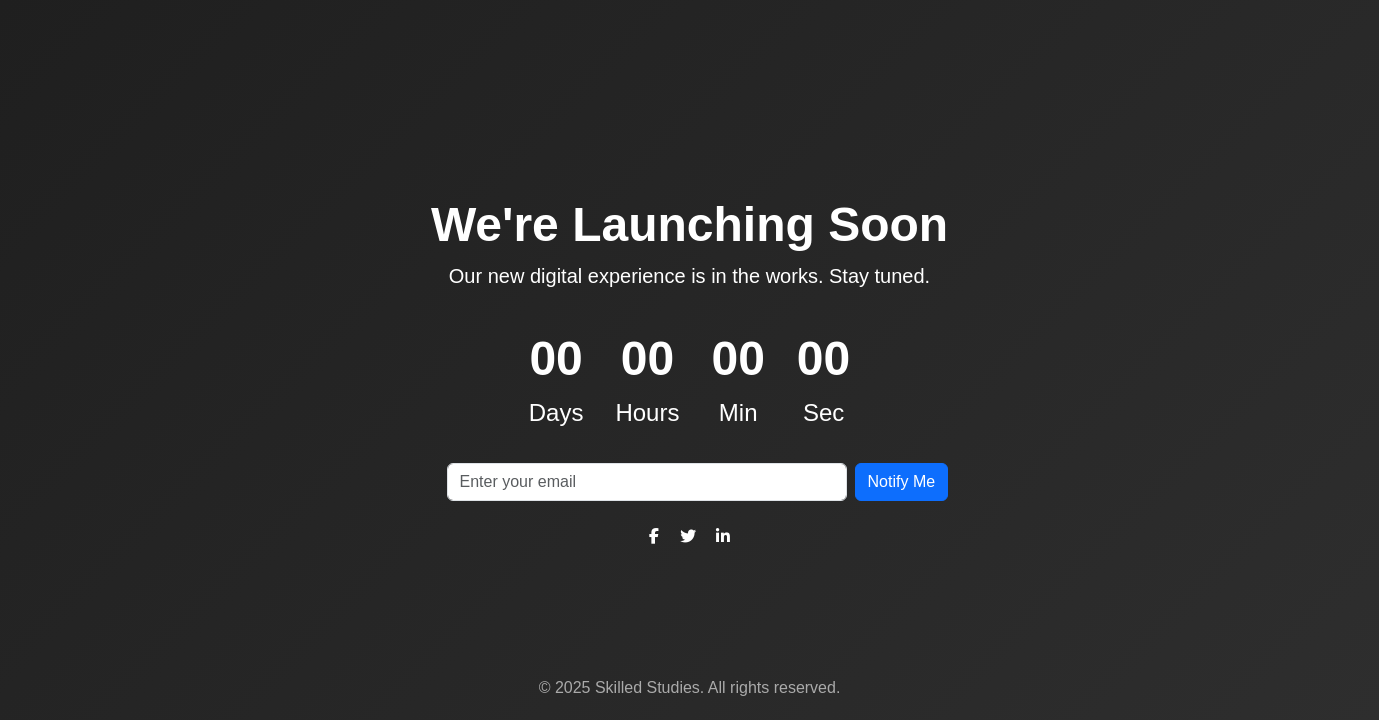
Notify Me (902, 481)
